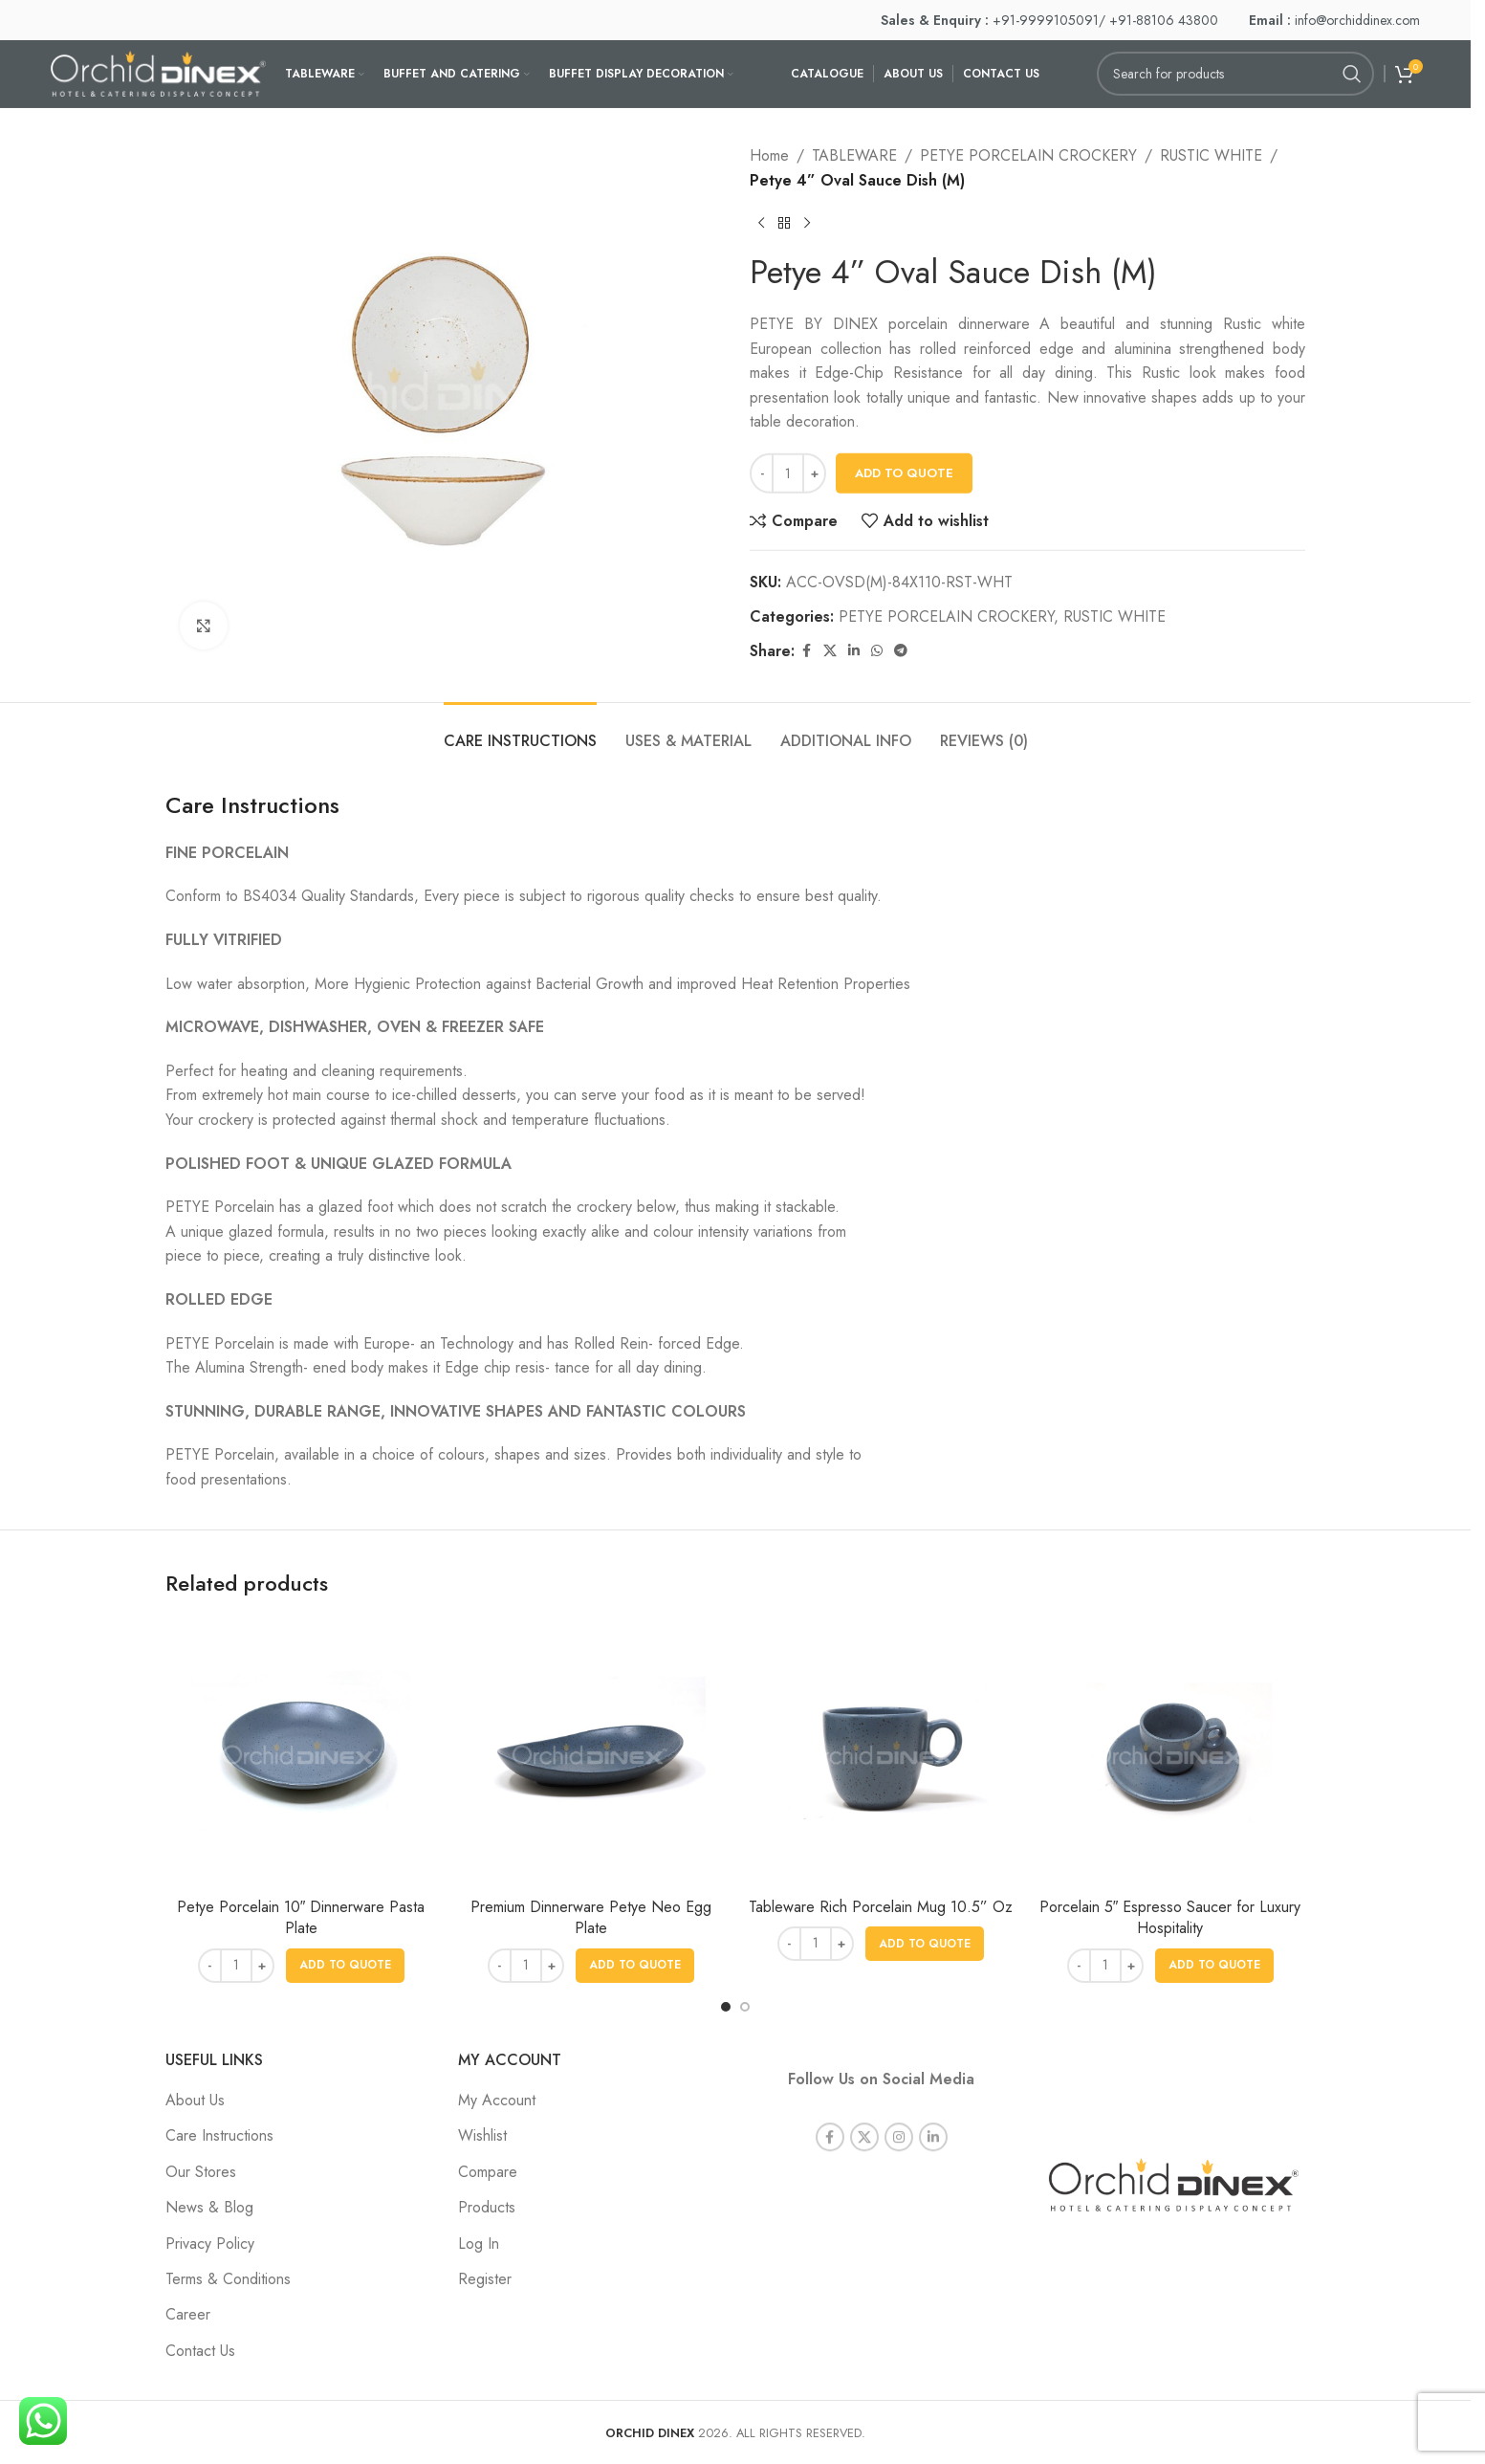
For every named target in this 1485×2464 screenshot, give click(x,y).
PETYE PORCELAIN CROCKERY (1028, 155)
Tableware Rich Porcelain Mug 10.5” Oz (881, 1907)
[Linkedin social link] (853, 651)
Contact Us (200, 2351)
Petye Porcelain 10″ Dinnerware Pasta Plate (301, 1917)
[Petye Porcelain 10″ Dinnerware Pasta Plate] (300, 1752)
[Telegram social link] (900, 651)
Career (187, 2314)
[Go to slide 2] (745, 2007)
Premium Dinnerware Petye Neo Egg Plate (590, 1917)
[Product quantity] (788, 473)
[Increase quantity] (814, 473)
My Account (496, 2100)
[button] (345, 1965)
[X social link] (830, 651)
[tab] (520, 731)
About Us (195, 2100)
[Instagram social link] (898, 2114)
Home (769, 155)
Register (485, 2279)
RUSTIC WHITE (1211, 155)
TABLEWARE (854, 155)
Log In (478, 2244)
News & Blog (209, 2207)
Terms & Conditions (228, 2279)
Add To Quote (904, 473)
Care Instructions (219, 2135)
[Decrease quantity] (762, 473)
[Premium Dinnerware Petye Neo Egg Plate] (590, 1752)
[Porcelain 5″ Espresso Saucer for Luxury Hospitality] (1170, 1752)
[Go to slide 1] (726, 2007)
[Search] (1235, 74)
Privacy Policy (209, 2244)
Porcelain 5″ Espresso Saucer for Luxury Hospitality (1170, 1917)
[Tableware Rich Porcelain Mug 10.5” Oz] (880, 1752)
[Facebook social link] (806, 651)
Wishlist (482, 2135)
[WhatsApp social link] (876, 651)
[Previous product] (761, 222)
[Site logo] (158, 72)
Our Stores (200, 2172)
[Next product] (807, 222)
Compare (487, 2172)
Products (486, 2207)
